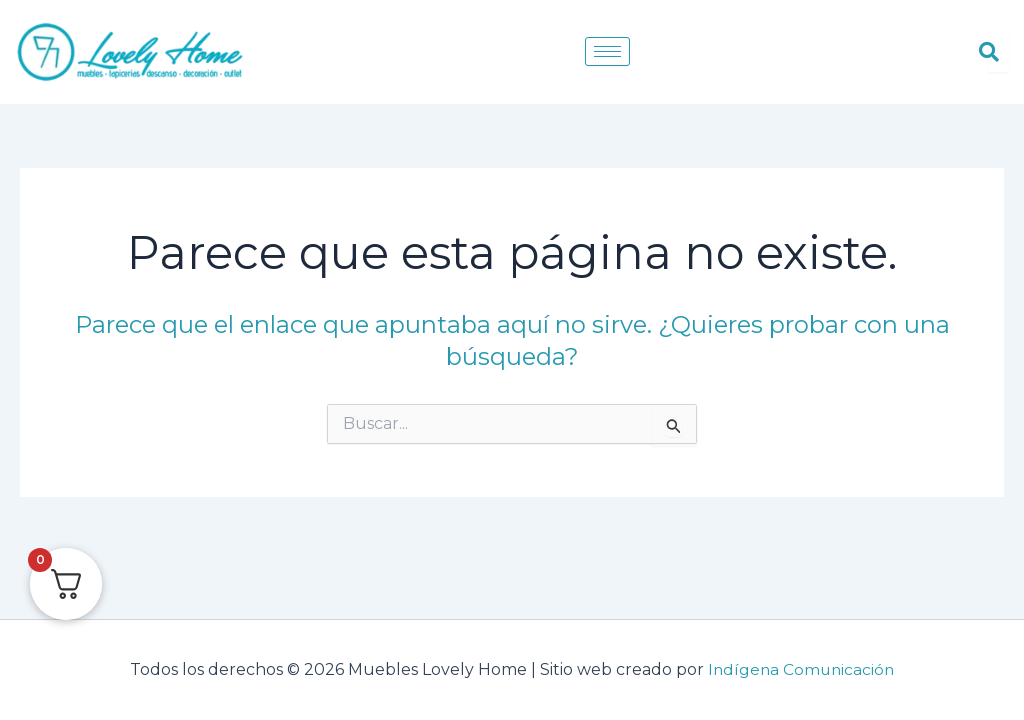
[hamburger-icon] (607, 51)
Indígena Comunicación (801, 669)
